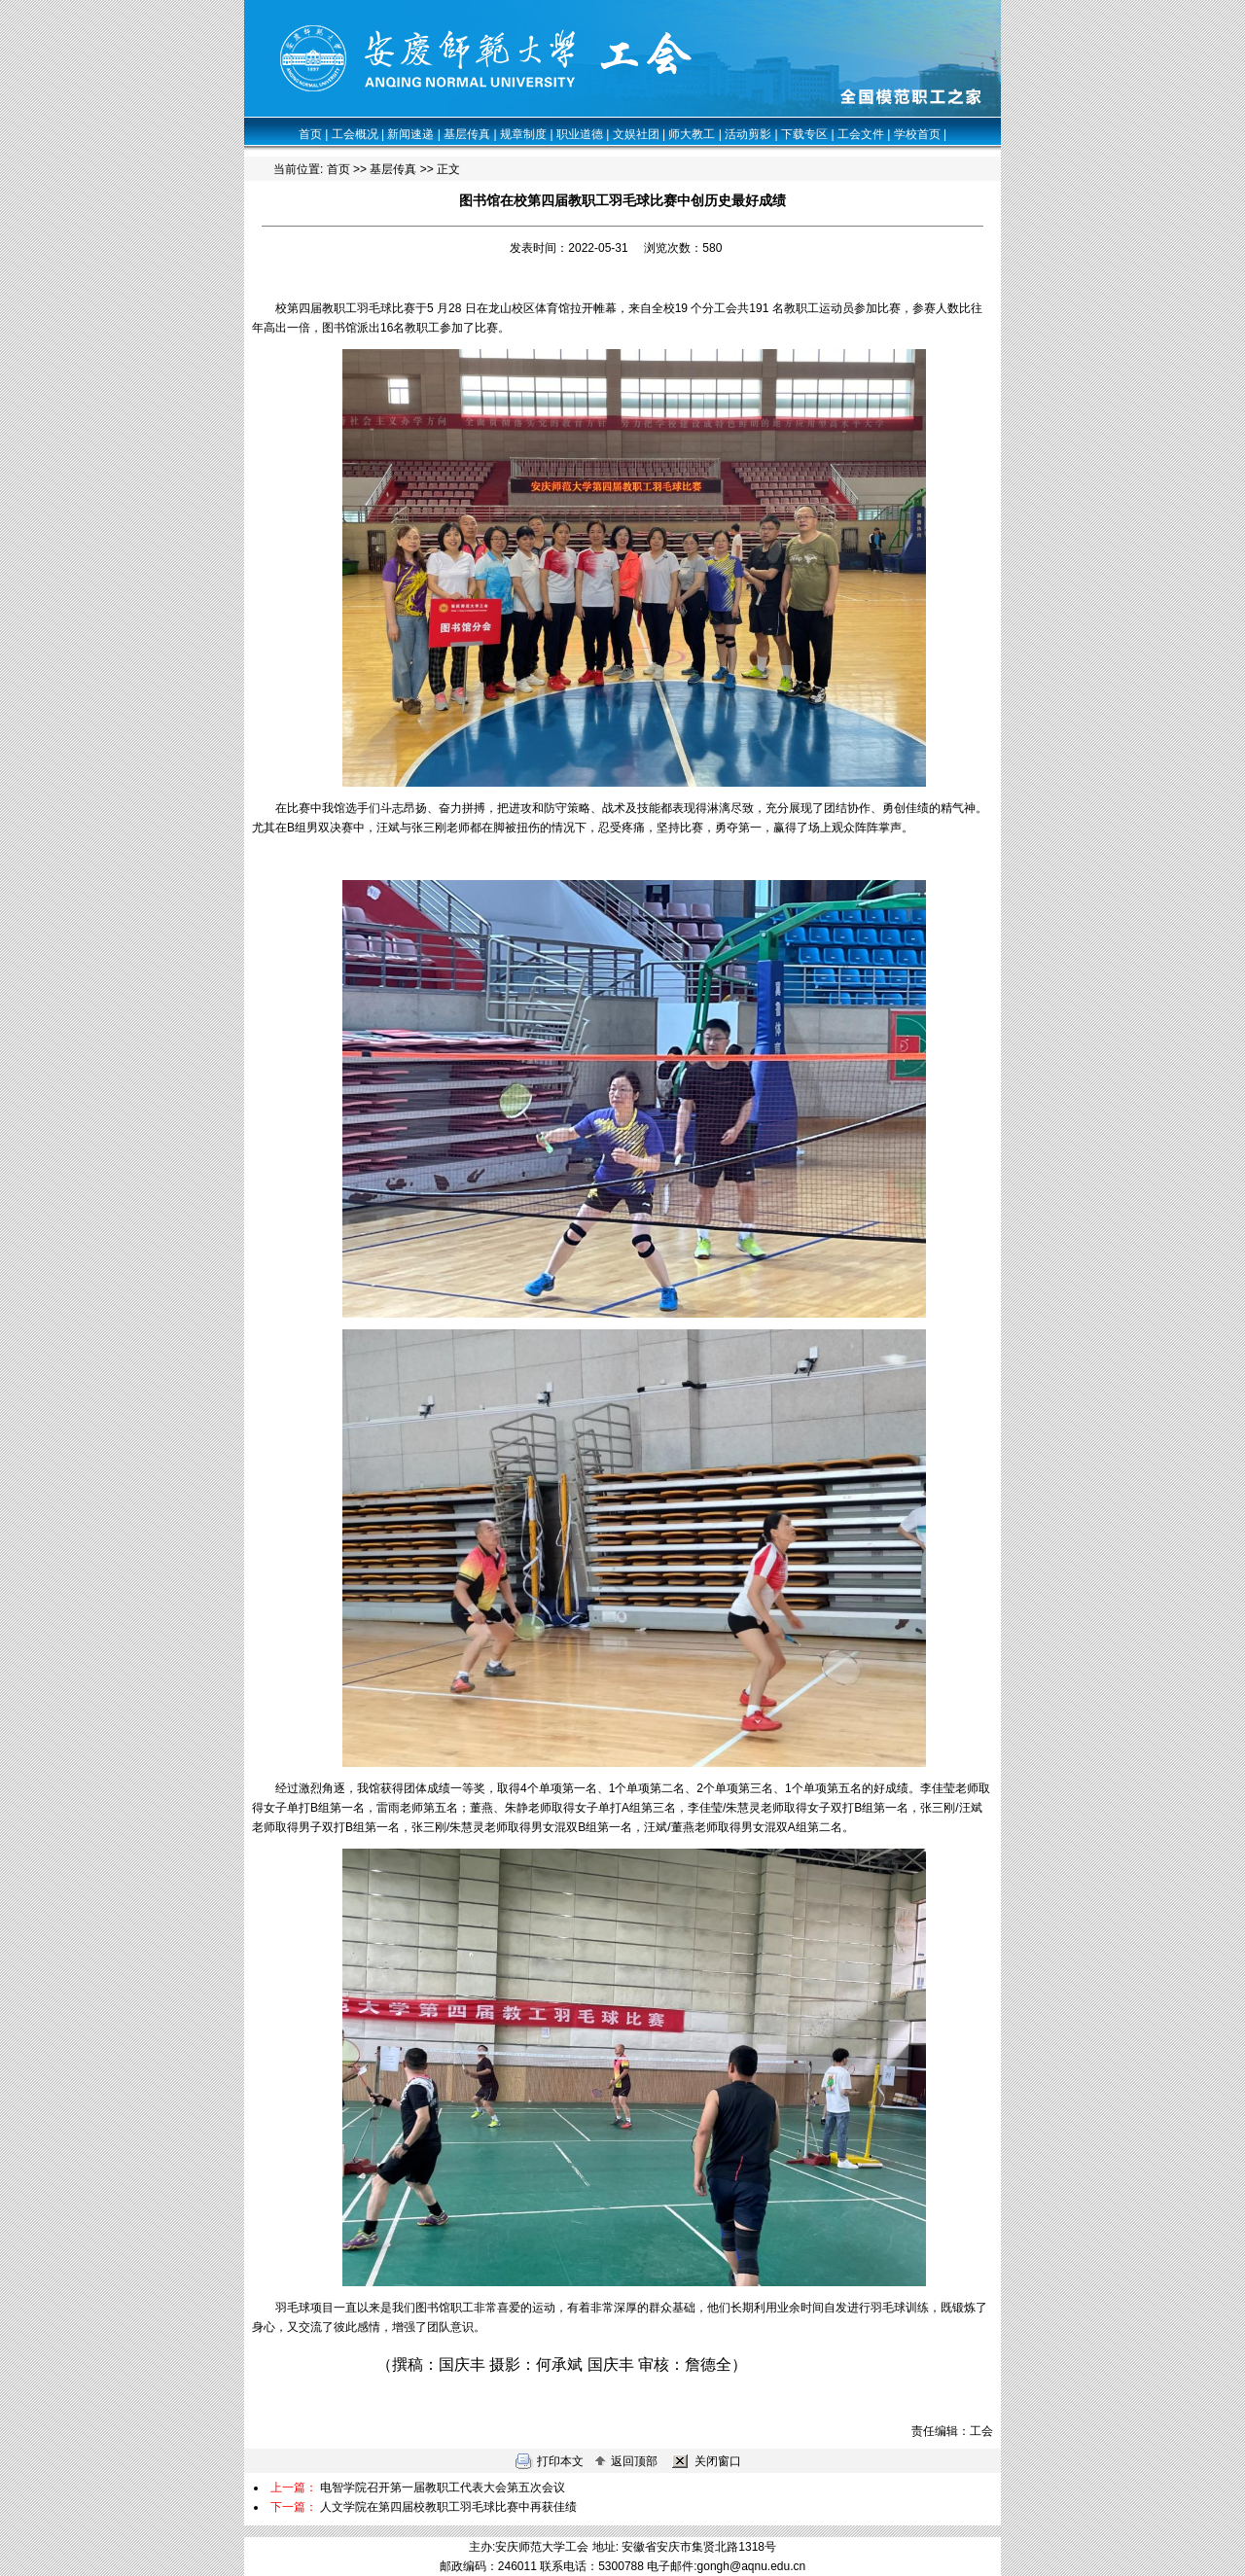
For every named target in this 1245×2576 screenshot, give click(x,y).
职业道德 (579, 134)
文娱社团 (636, 134)
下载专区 (804, 134)
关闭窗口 (705, 2461)
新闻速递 (410, 134)
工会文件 (860, 134)
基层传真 (467, 134)
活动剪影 (748, 134)
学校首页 (917, 134)
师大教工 (691, 134)
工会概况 (355, 134)
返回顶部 (626, 2461)
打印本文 (550, 2461)
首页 (310, 134)
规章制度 (523, 134)
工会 (981, 2431)
